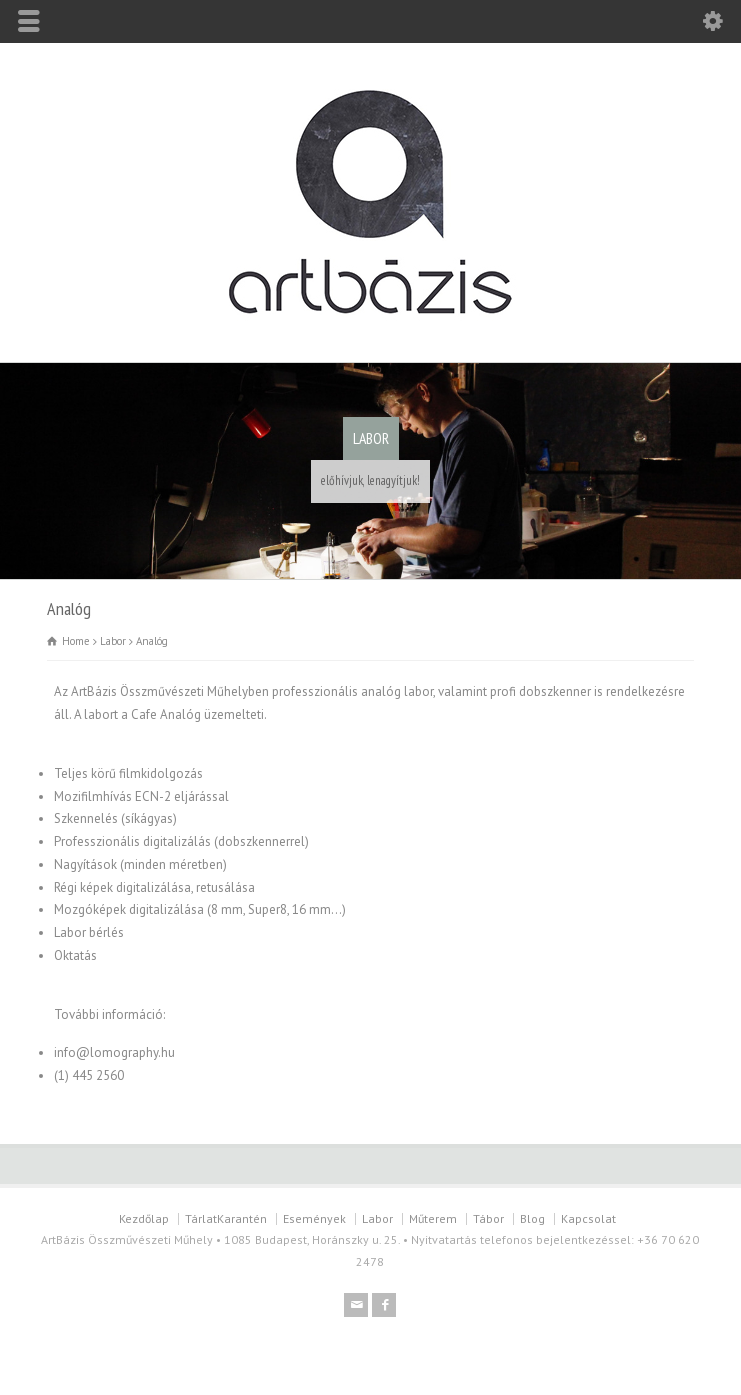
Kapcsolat (588, 1218)
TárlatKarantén (226, 1218)
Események (314, 1218)
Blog (532, 1218)
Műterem (433, 1218)
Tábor (488, 1218)
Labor (377, 1218)
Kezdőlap (144, 1218)
